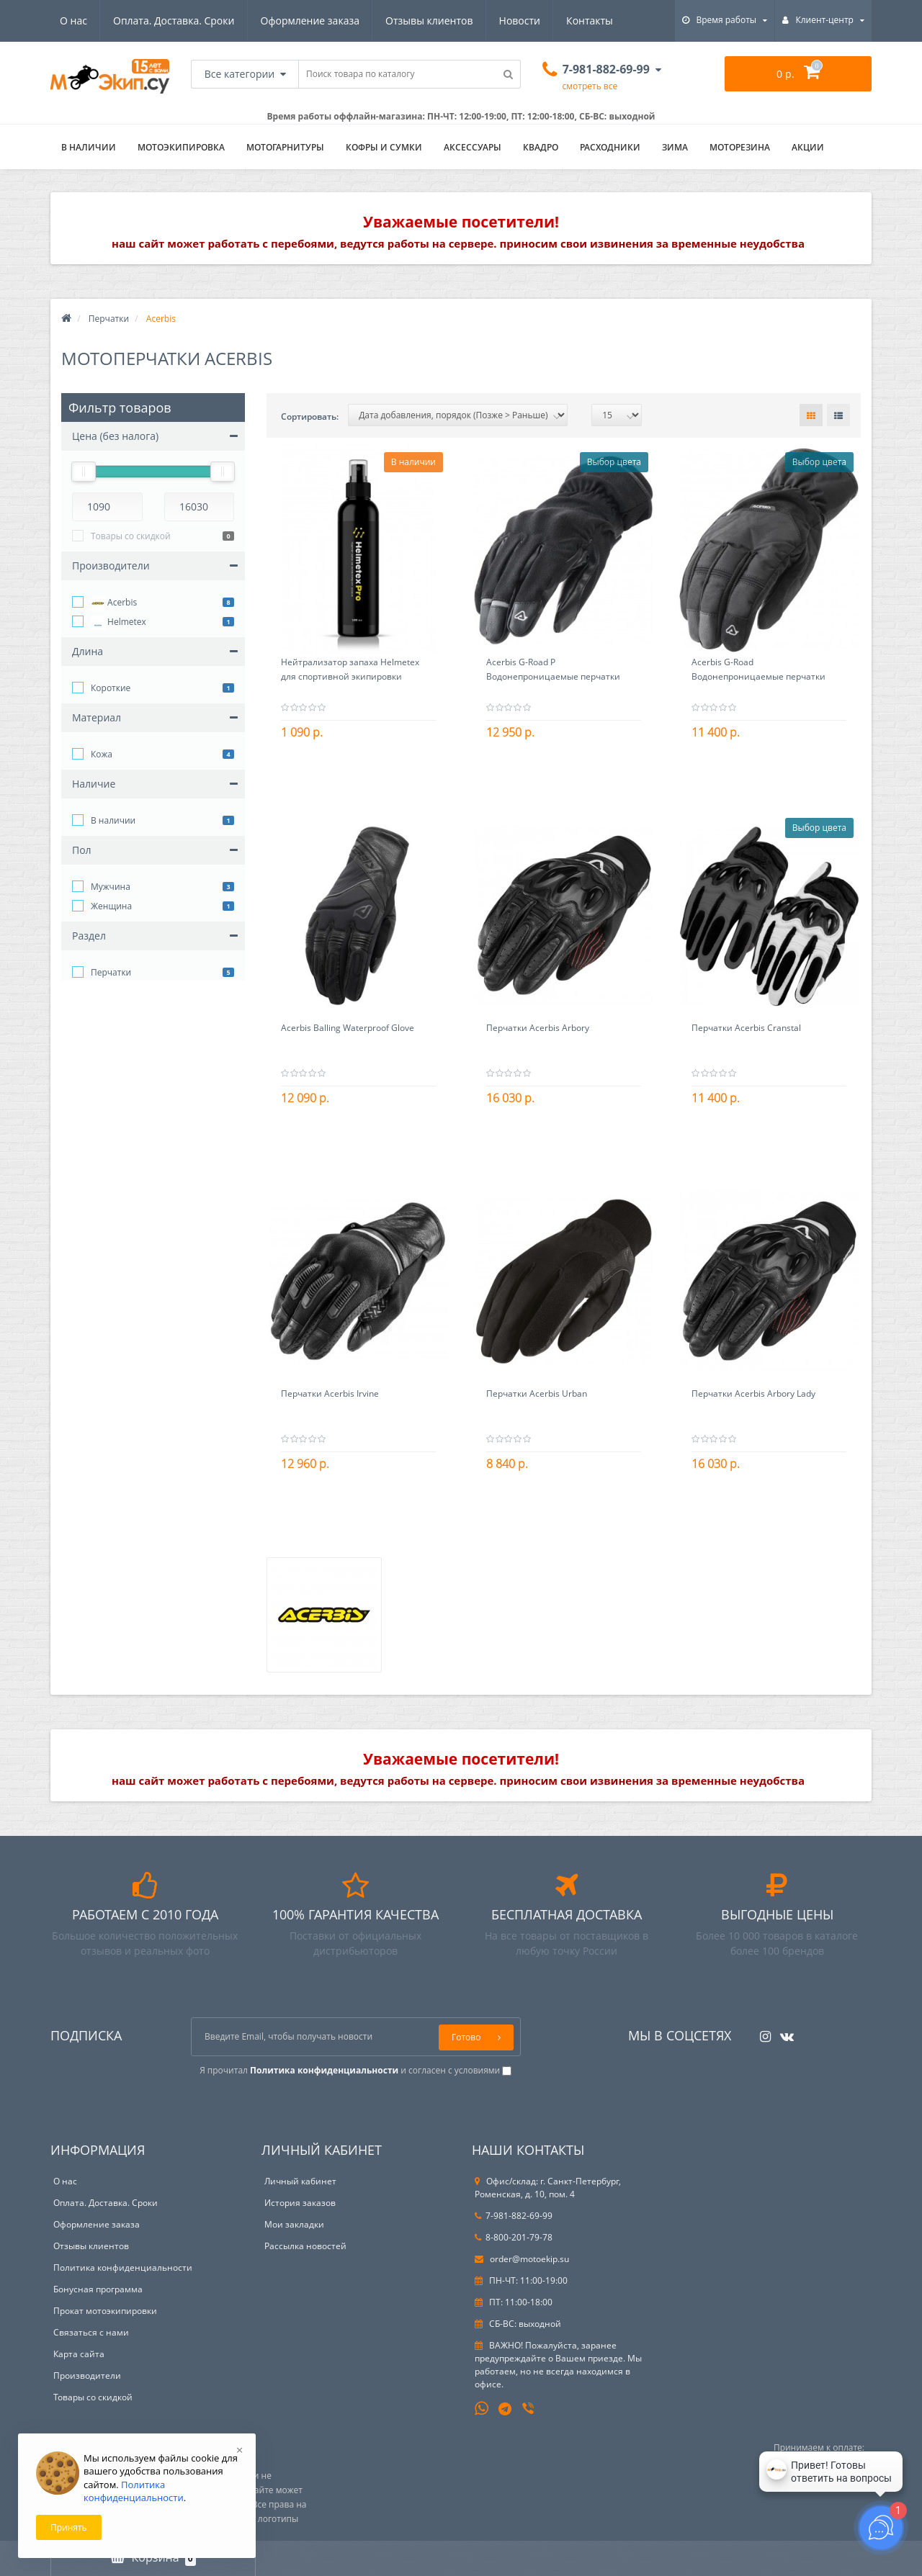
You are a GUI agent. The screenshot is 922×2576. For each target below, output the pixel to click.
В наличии (113, 820)
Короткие (110, 688)
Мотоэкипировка (181, 147)
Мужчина (110, 887)
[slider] (83, 471)
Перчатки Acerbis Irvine (330, 1393)
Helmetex (118, 623)
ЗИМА (675, 147)
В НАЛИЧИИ (88, 147)
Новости (519, 20)
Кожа (101, 754)
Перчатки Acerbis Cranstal (746, 1028)
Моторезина (740, 147)
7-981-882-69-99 (513, 2216)
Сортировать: (310, 416)
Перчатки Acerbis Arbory (537, 1028)
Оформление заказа (310, 20)
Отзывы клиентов (429, 20)
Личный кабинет (300, 2181)
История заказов (300, 2203)
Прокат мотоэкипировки (105, 2311)
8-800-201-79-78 (513, 2237)
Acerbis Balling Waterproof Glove (347, 1028)
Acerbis (114, 603)
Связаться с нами (91, 2332)
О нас (73, 20)
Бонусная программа (98, 2289)
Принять (68, 2527)
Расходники (610, 147)
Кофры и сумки (384, 147)
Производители (87, 2375)
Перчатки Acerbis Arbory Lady (753, 1393)
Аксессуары (472, 147)
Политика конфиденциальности (122, 2267)
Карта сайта (78, 2354)
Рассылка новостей (305, 2246)
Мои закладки (294, 2224)
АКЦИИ (808, 147)
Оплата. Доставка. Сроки (173, 20)
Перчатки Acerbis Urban (536, 1393)
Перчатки (109, 318)
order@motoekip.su (522, 2259)
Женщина (111, 906)
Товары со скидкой (131, 536)
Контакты (589, 20)
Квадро (540, 147)
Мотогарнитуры (285, 147)
